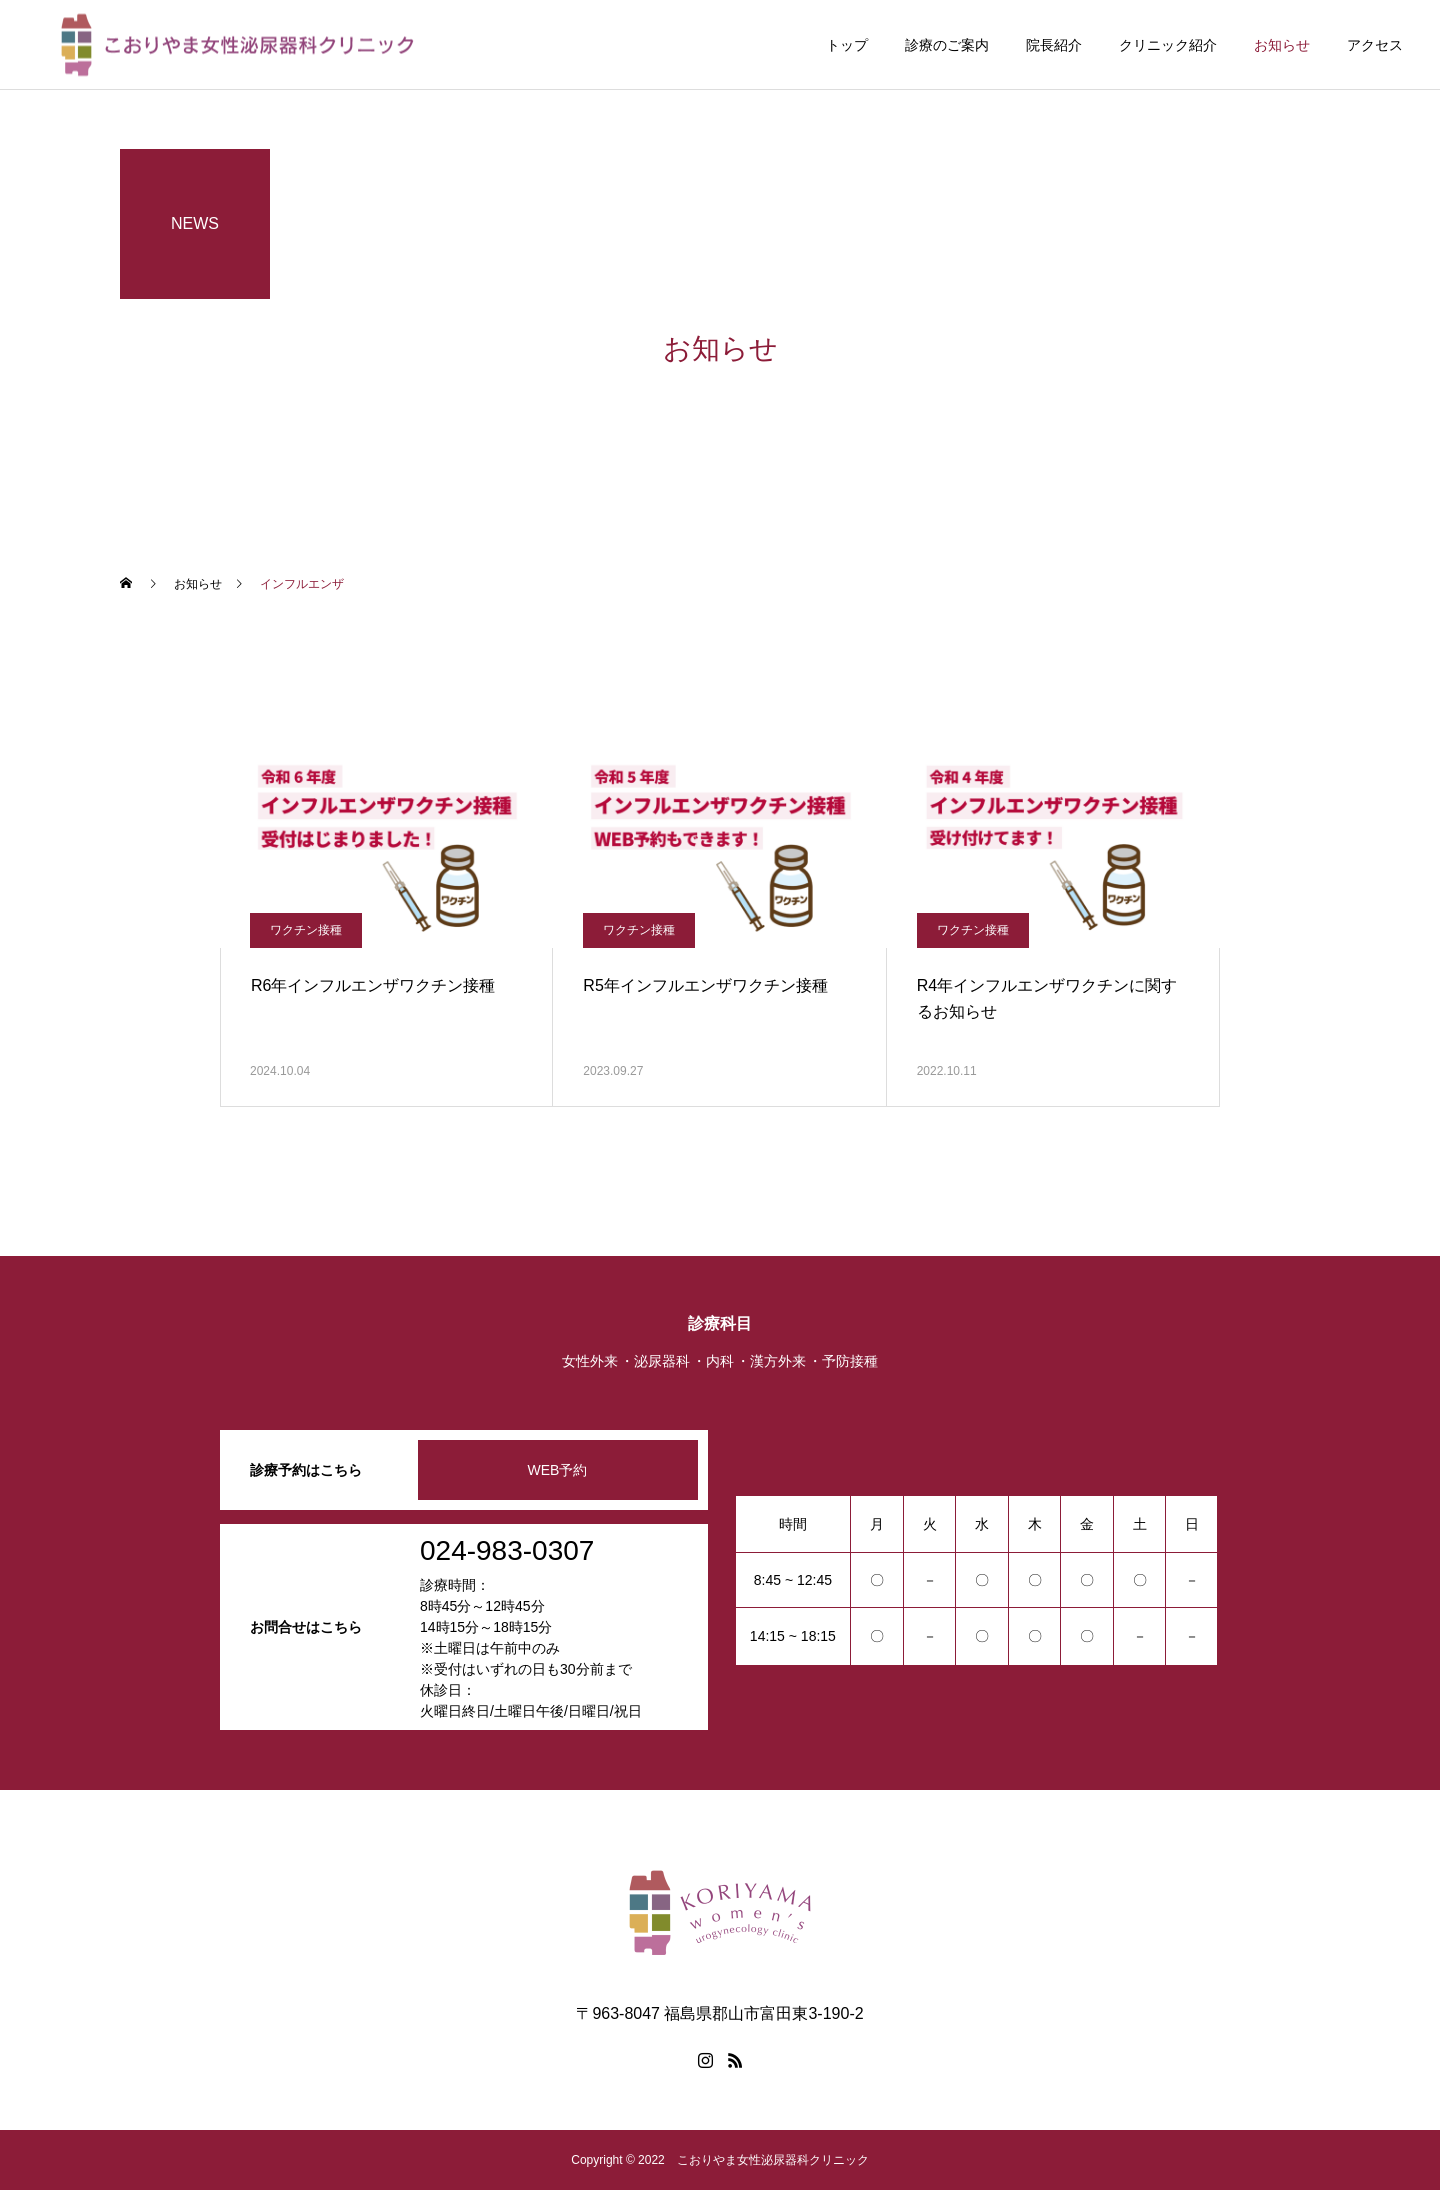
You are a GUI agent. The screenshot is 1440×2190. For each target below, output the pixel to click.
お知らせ (1282, 45)
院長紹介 (1054, 45)
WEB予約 (558, 1470)
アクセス (1375, 45)
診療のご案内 (947, 45)
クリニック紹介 (1168, 45)
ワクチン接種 (306, 930)
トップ (847, 45)
